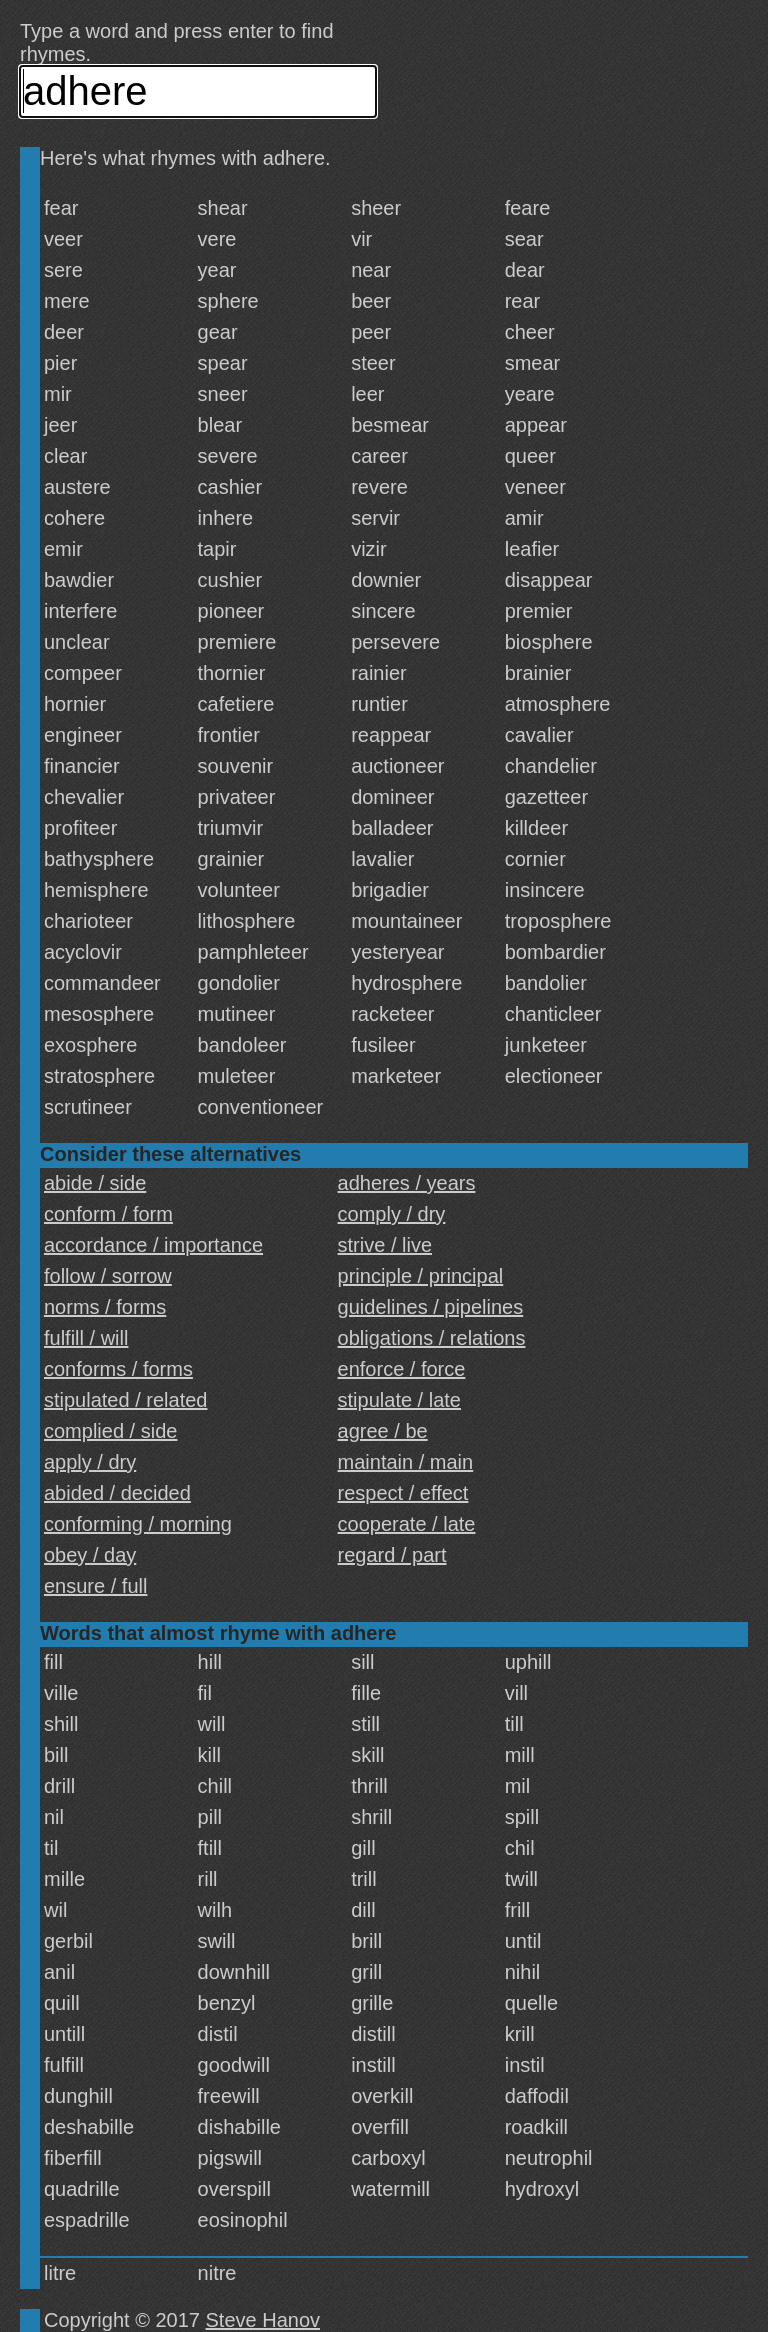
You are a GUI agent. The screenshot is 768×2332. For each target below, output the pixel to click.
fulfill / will (86, 1338)
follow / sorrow (108, 1276)
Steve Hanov (263, 2320)
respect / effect (403, 1493)
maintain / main (406, 1462)
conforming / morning (138, 1524)
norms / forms (105, 1307)
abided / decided (117, 1493)
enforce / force (402, 1369)
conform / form (108, 1214)
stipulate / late (399, 1400)
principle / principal (421, 1276)
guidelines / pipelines (431, 1307)
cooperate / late (407, 1524)
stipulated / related (125, 1400)
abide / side (95, 1183)
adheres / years (407, 1183)
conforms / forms (118, 1369)
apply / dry (90, 1462)
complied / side (110, 1431)
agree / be (383, 1431)
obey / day (90, 1555)
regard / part (392, 1555)
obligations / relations (432, 1338)
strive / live (385, 1245)
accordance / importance (153, 1245)
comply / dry (392, 1214)
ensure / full (95, 1586)
